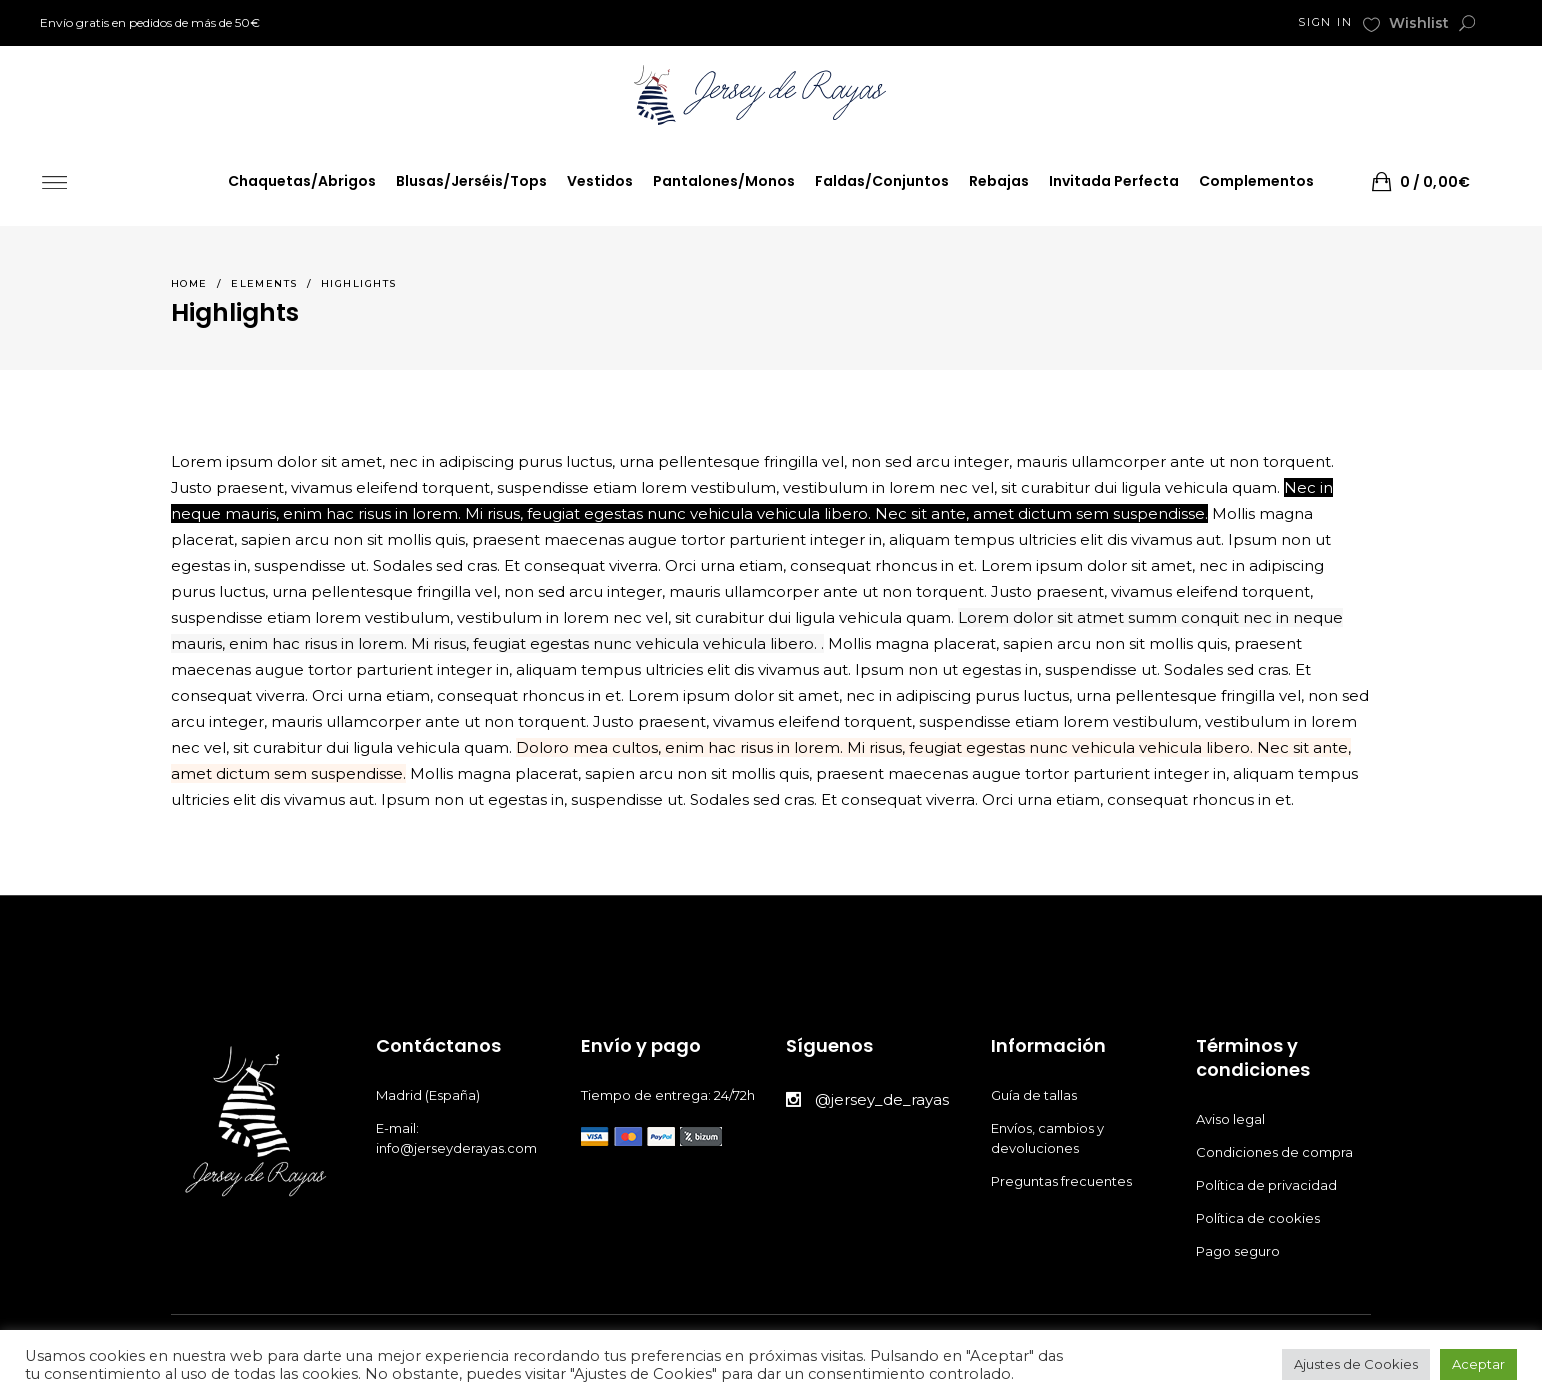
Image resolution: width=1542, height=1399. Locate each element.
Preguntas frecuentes (1061, 1181)
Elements (264, 283)
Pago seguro (1239, 1251)
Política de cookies (1259, 1218)
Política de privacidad (1268, 1185)
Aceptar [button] (1478, 1364)
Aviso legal (1232, 1119)
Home (189, 283)
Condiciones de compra (1276, 1152)
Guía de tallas (1034, 1095)
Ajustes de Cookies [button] (1356, 1364)
